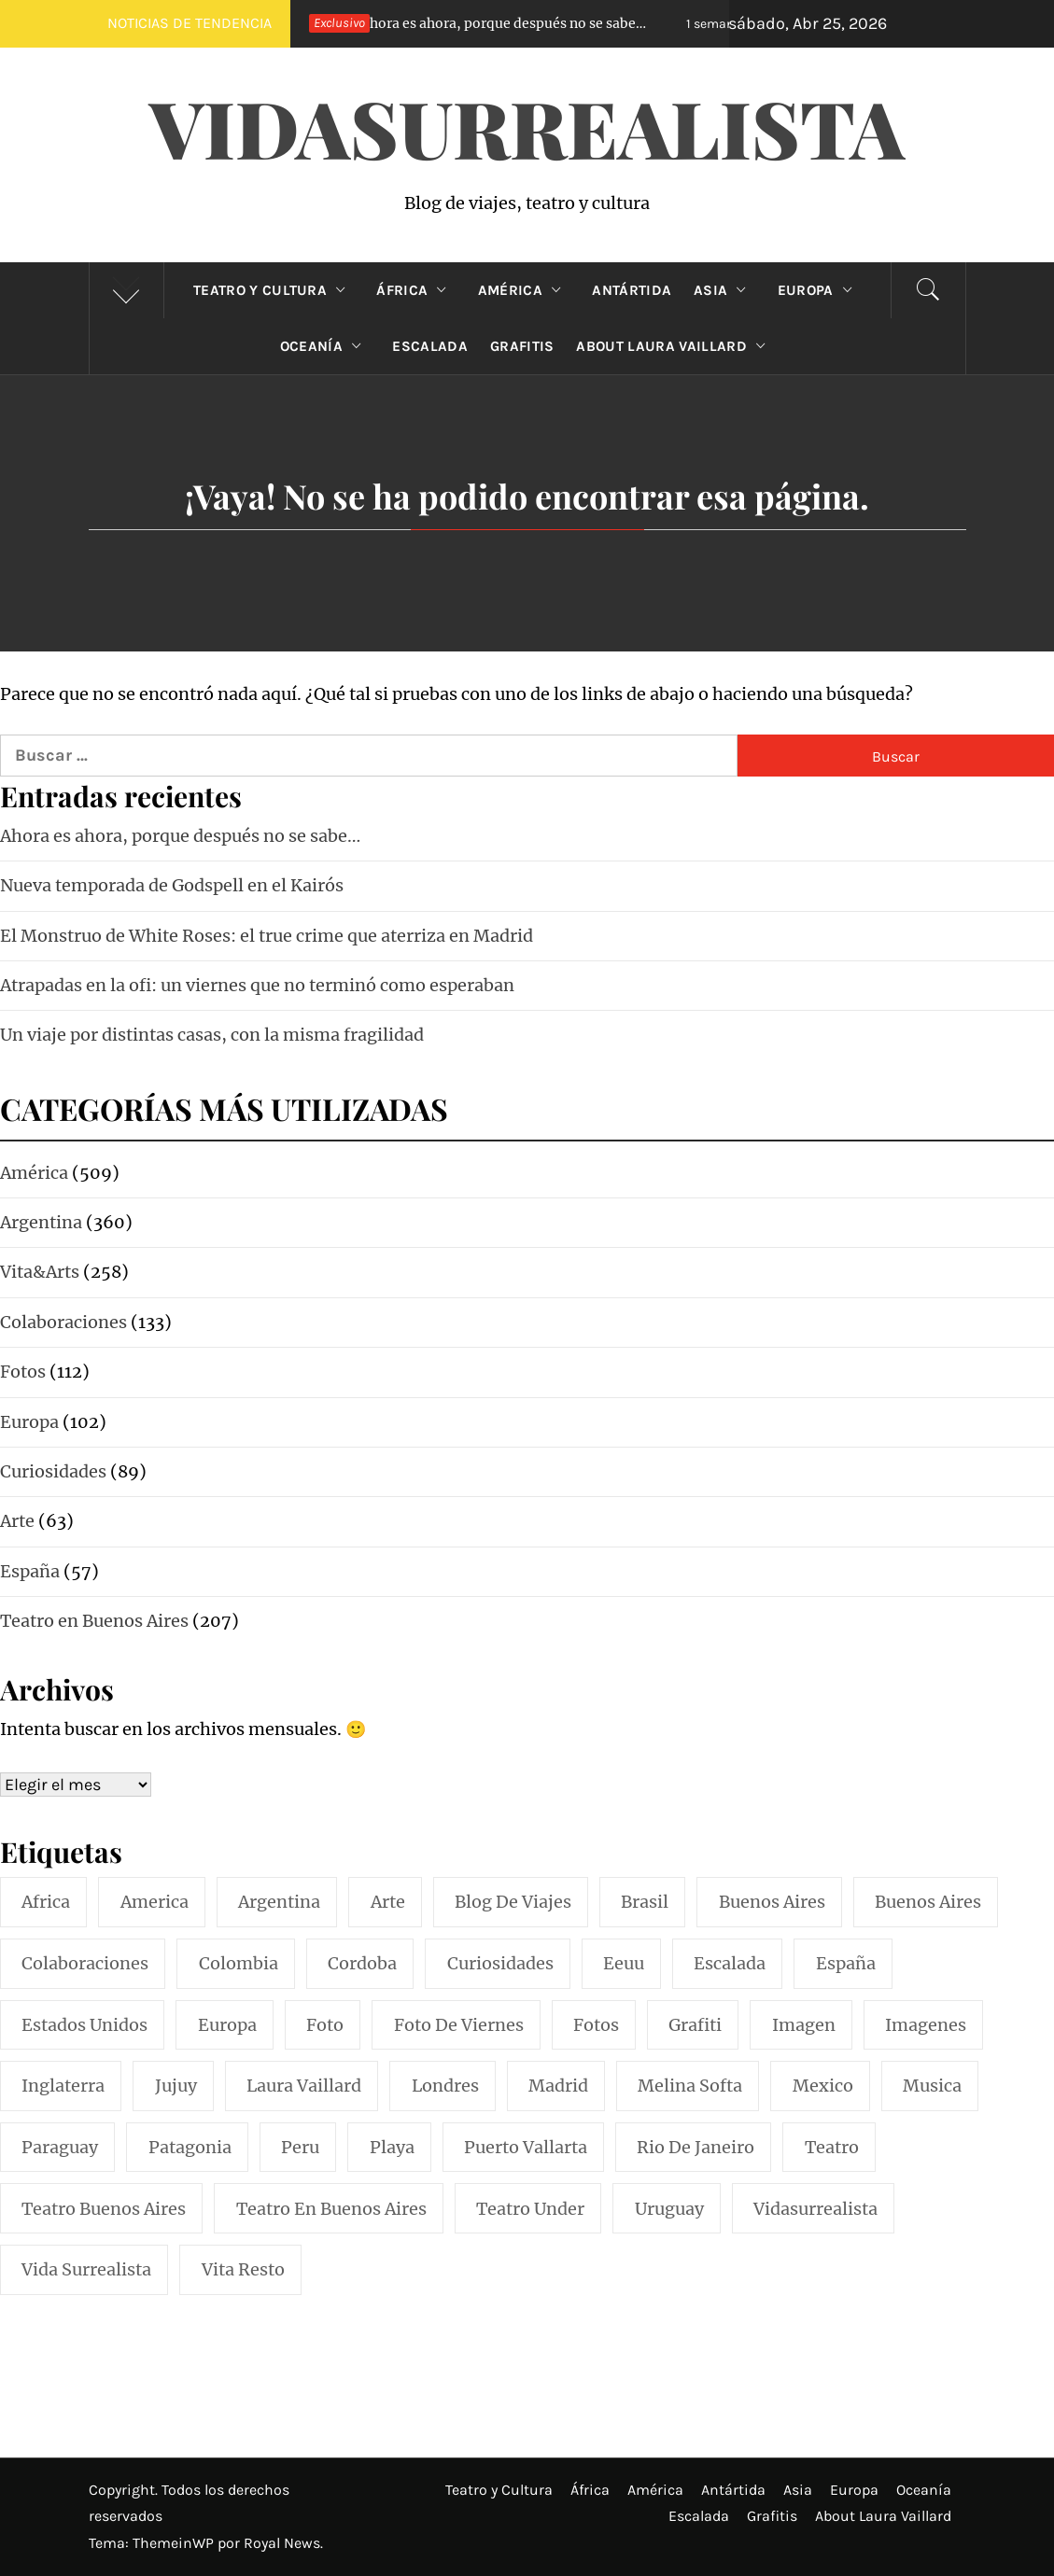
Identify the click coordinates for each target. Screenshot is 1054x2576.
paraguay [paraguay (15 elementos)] (59, 2147)
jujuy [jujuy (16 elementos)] (176, 2085)
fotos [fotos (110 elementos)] (596, 2025)
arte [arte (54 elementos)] (388, 1901)
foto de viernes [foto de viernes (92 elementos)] (459, 2025)
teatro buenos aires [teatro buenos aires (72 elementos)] (103, 2208)
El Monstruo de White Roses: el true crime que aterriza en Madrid (266, 935)
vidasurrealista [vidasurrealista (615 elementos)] (815, 2208)
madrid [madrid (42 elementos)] (558, 2085)
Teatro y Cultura (273, 290)
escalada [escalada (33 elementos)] (730, 1963)
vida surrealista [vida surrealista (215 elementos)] (86, 2269)
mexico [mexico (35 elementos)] (823, 2085)
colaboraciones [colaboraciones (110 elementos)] (84, 1963)
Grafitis (522, 346)
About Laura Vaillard (675, 346)
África (415, 290)
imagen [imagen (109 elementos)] (804, 2025)
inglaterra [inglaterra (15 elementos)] (63, 2085)
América (524, 290)
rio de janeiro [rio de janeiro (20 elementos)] (695, 2147)
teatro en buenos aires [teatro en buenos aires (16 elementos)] (331, 2208)
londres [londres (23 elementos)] (445, 2085)
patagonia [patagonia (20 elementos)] (190, 2147)
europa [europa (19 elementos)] (227, 2025)
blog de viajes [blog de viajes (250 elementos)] (513, 1901)
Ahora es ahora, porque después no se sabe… (473, 23)
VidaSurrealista (527, 127)
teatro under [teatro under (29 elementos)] (530, 2208)
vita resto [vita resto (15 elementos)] (243, 2269)
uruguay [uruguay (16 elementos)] (669, 2208)
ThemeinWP (175, 2543)
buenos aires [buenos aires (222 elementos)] (772, 1901)
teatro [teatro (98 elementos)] (832, 2147)
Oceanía (325, 346)
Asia (724, 290)
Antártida (631, 290)
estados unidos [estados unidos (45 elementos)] (84, 2025)
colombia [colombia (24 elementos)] (238, 1963)
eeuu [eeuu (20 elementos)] (623, 1963)
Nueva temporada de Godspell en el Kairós (172, 885)
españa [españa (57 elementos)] (846, 1963)
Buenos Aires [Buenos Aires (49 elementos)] (928, 1901)
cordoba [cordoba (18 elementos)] (362, 1963)
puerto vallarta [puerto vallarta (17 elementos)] (525, 2147)
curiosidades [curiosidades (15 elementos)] (500, 1963)
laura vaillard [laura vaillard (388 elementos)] (303, 2085)
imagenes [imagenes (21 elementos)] (925, 2025)
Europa (819, 290)
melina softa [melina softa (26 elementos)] (690, 2085)
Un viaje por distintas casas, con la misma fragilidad (212, 1034)
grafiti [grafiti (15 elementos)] (695, 2025)
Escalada (430, 346)
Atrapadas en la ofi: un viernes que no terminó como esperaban (257, 985)
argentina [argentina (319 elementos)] (279, 1901)
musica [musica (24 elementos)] (932, 2085)
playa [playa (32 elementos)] (392, 2147)
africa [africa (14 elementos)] (45, 1901)
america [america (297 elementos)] (154, 1901)
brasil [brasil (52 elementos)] (644, 1901)
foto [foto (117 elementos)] (325, 2025)
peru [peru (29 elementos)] (300, 2147)
